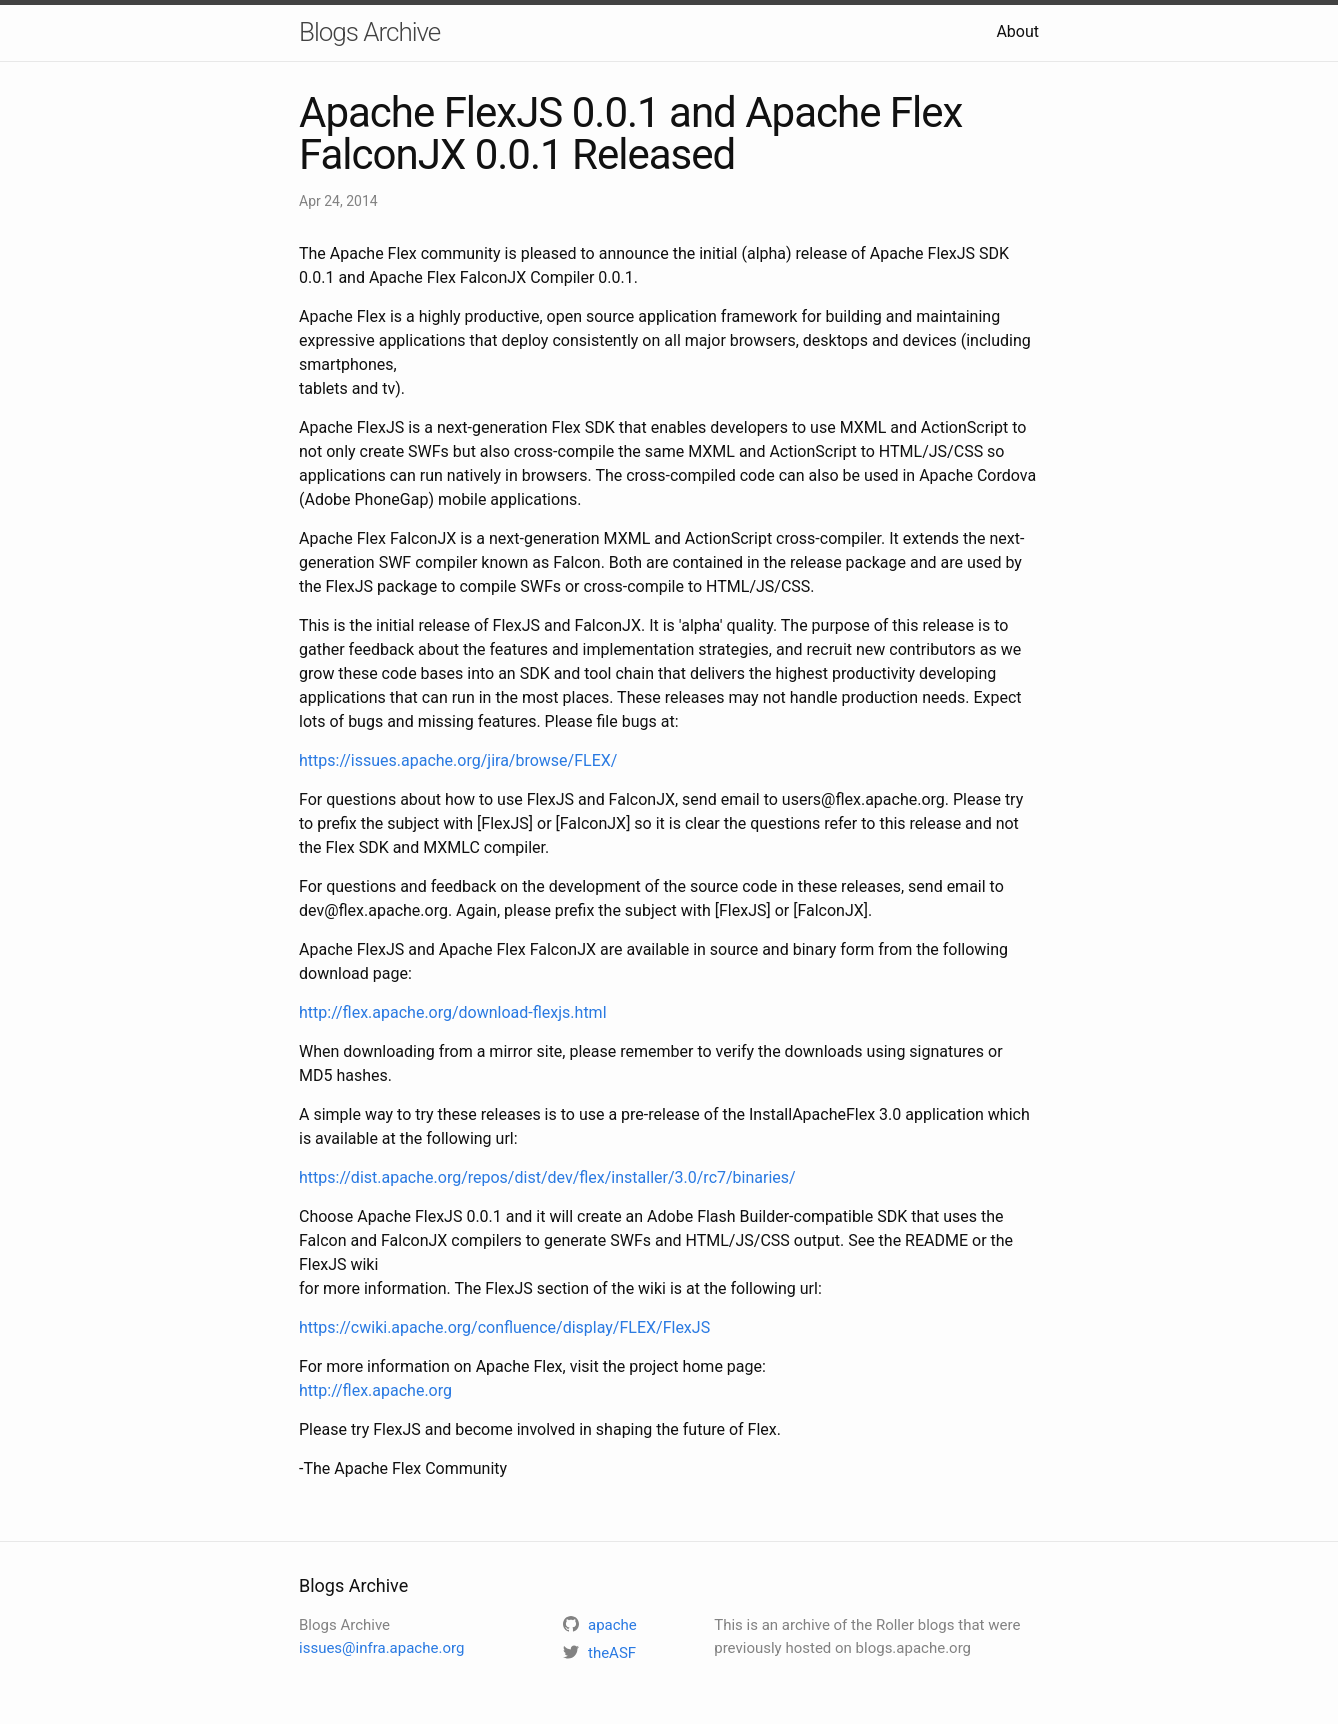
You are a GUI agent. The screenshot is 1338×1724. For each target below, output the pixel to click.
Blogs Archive (369, 32)
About (1017, 31)
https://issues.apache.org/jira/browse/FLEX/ (458, 760)
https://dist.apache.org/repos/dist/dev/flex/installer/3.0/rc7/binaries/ (547, 1177)
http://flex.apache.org (375, 1390)
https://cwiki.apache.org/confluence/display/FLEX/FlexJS (504, 1327)
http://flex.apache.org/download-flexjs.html (453, 1012)
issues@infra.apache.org (381, 1648)
